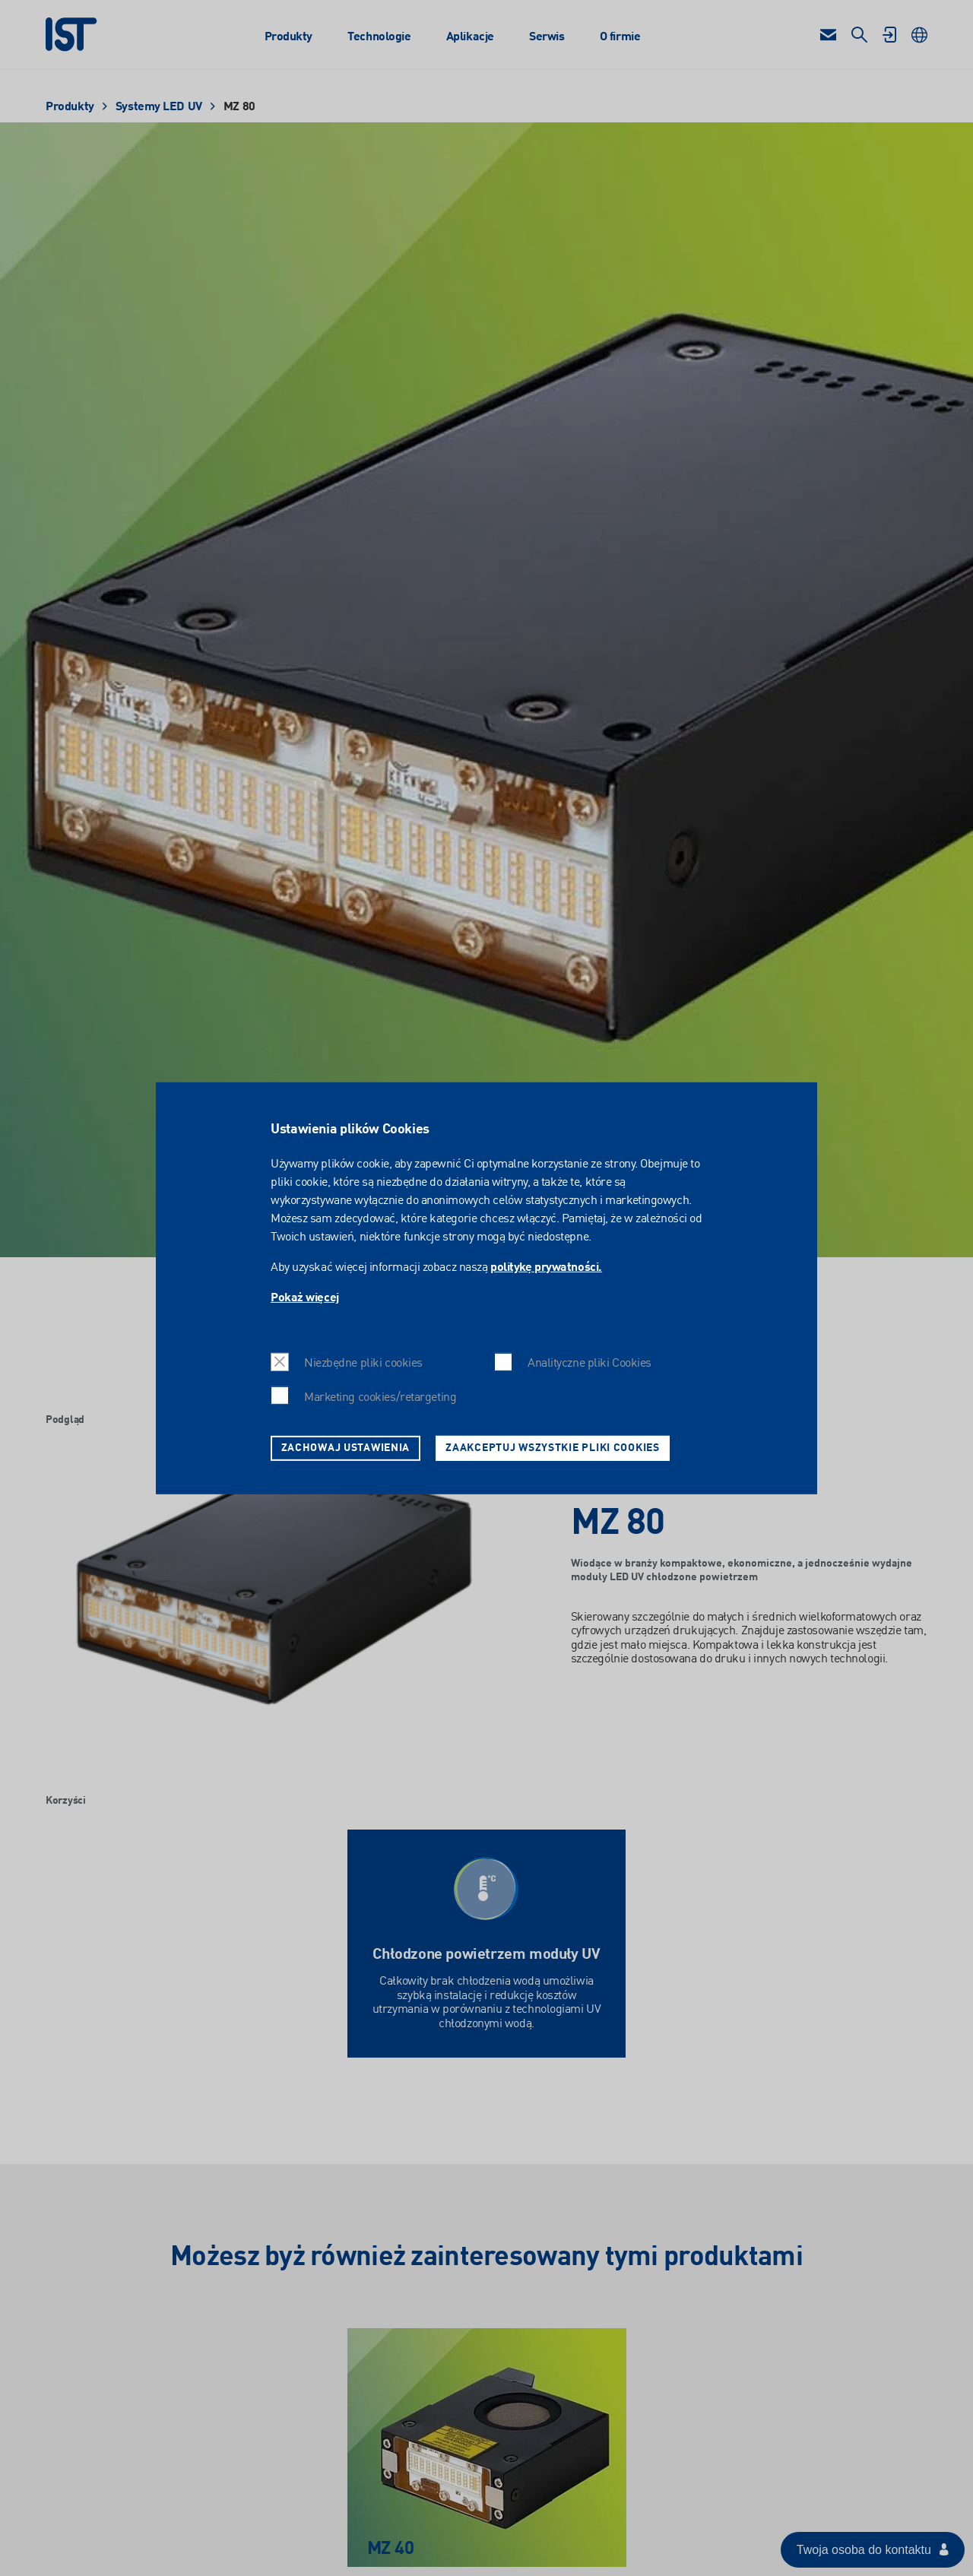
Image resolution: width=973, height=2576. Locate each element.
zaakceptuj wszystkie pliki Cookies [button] (552, 1447)
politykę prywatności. (546, 1268)
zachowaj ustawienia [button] (345, 1447)
